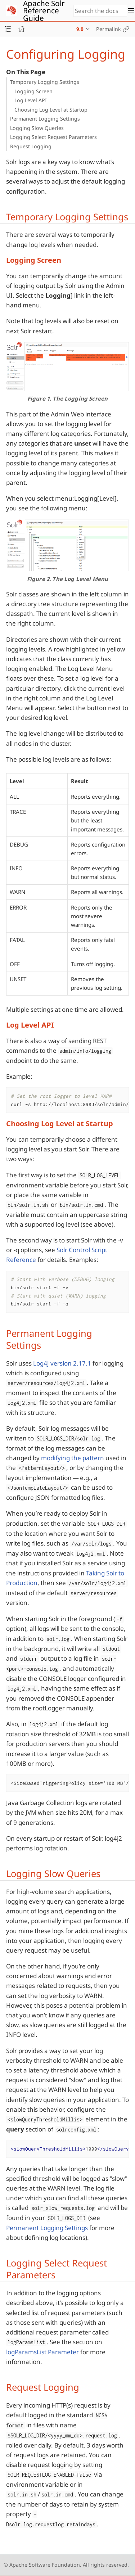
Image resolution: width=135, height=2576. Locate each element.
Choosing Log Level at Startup (50, 109)
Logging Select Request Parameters (53, 137)
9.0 (80, 29)
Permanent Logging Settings (45, 118)
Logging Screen (33, 91)
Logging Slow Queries (37, 128)
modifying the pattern (72, 1458)
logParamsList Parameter (42, 2352)
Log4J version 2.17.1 (62, 1363)
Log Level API (30, 100)
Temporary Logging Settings (44, 81)
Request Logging (30, 146)
